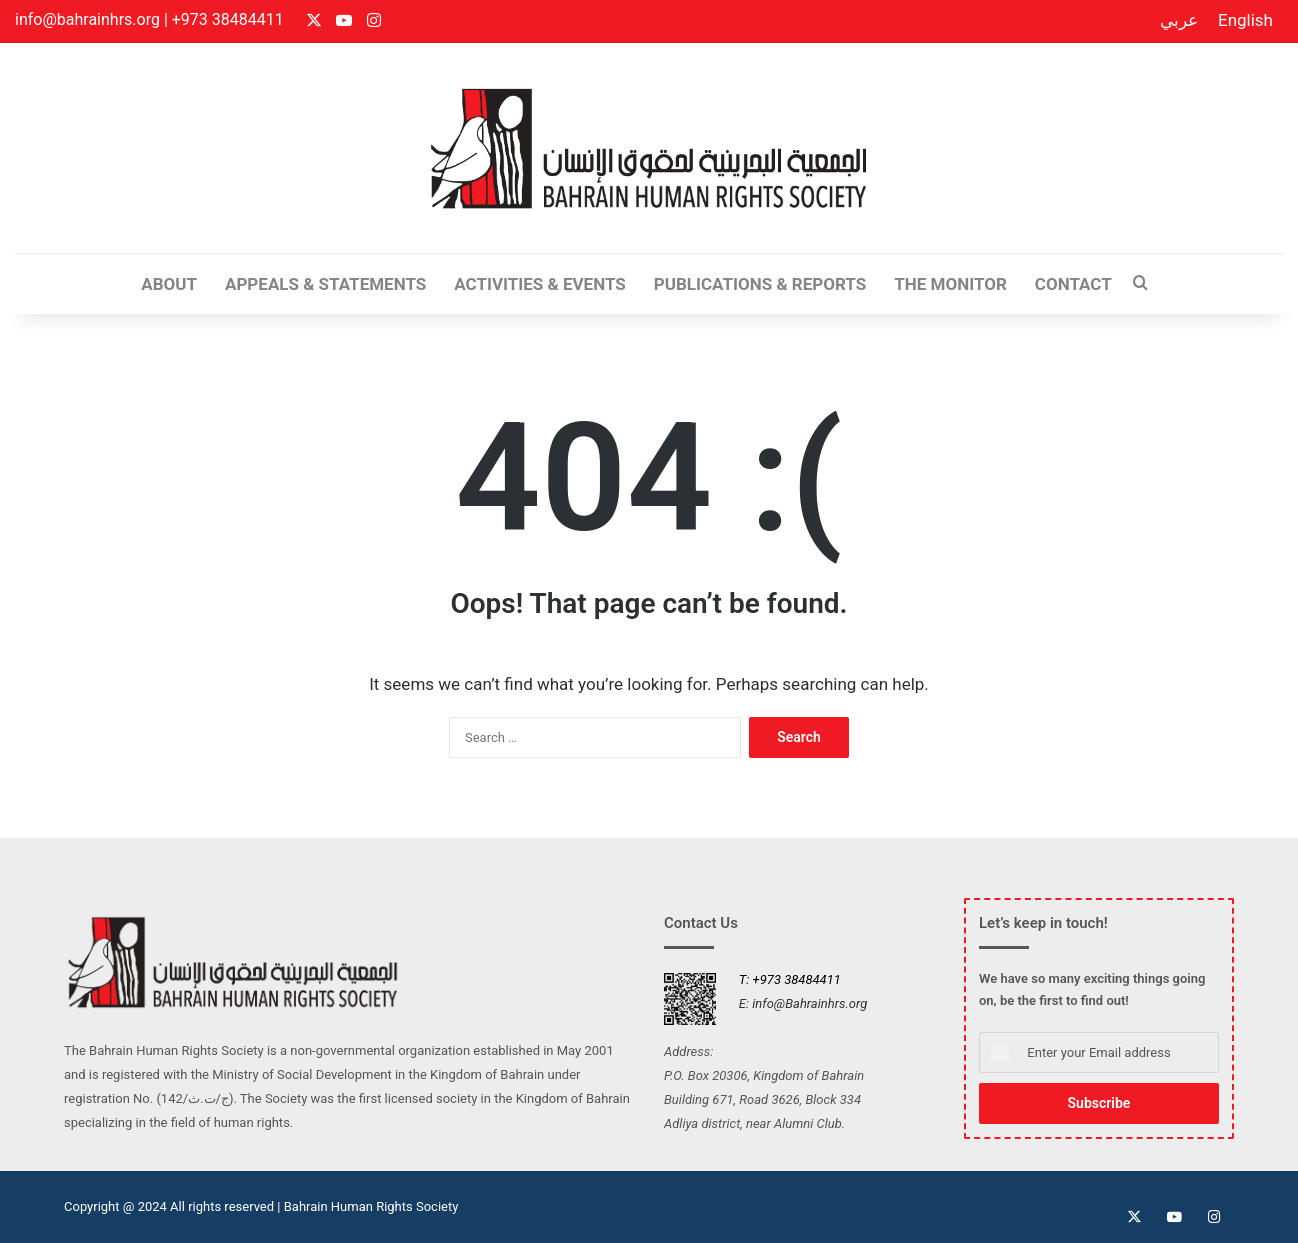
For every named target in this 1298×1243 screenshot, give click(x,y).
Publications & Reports (760, 284)
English (1245, 20)
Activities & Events (540, 284)
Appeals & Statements (325, 284)
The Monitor (950, 284)
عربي (1179, 20)
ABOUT (169, 284)
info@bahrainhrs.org (87, 19)
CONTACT (1073, 284)
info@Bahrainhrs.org (809, 1003)
